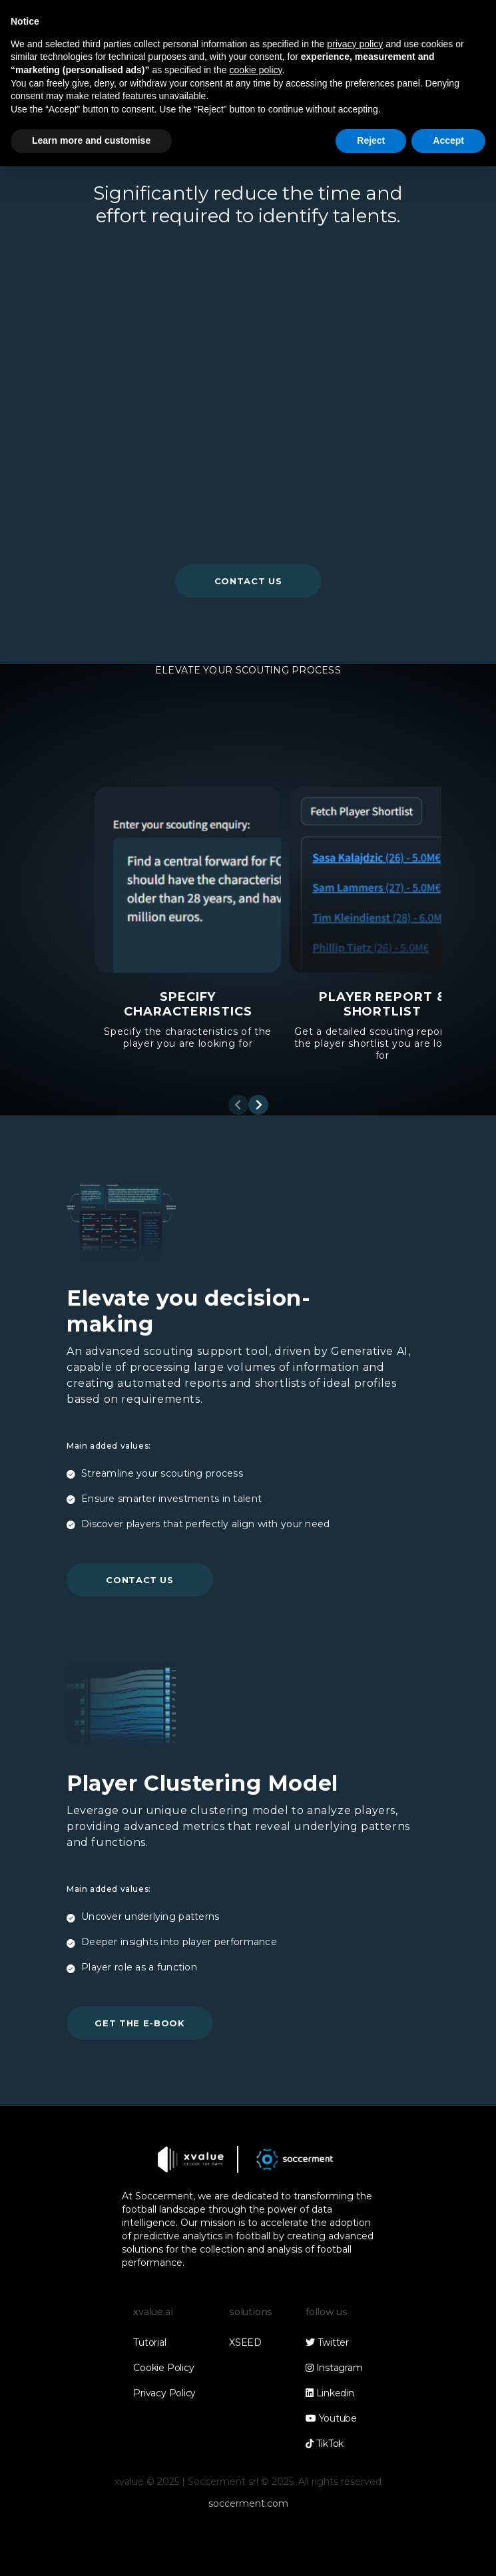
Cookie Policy (163, 2368)
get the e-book (139, 2023)
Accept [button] (448, 140)
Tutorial (149, 2342)
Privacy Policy (164, 2393)
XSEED (245, 2342)
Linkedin (330, 2393)
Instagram (334, 2368)
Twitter (327, 2342)
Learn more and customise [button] (91, 140)
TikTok (325, 2444)
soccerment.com (248, 2503)
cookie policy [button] (255, 70)
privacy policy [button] (355, 44)
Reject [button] (371, 140)
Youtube (331, 2418)
